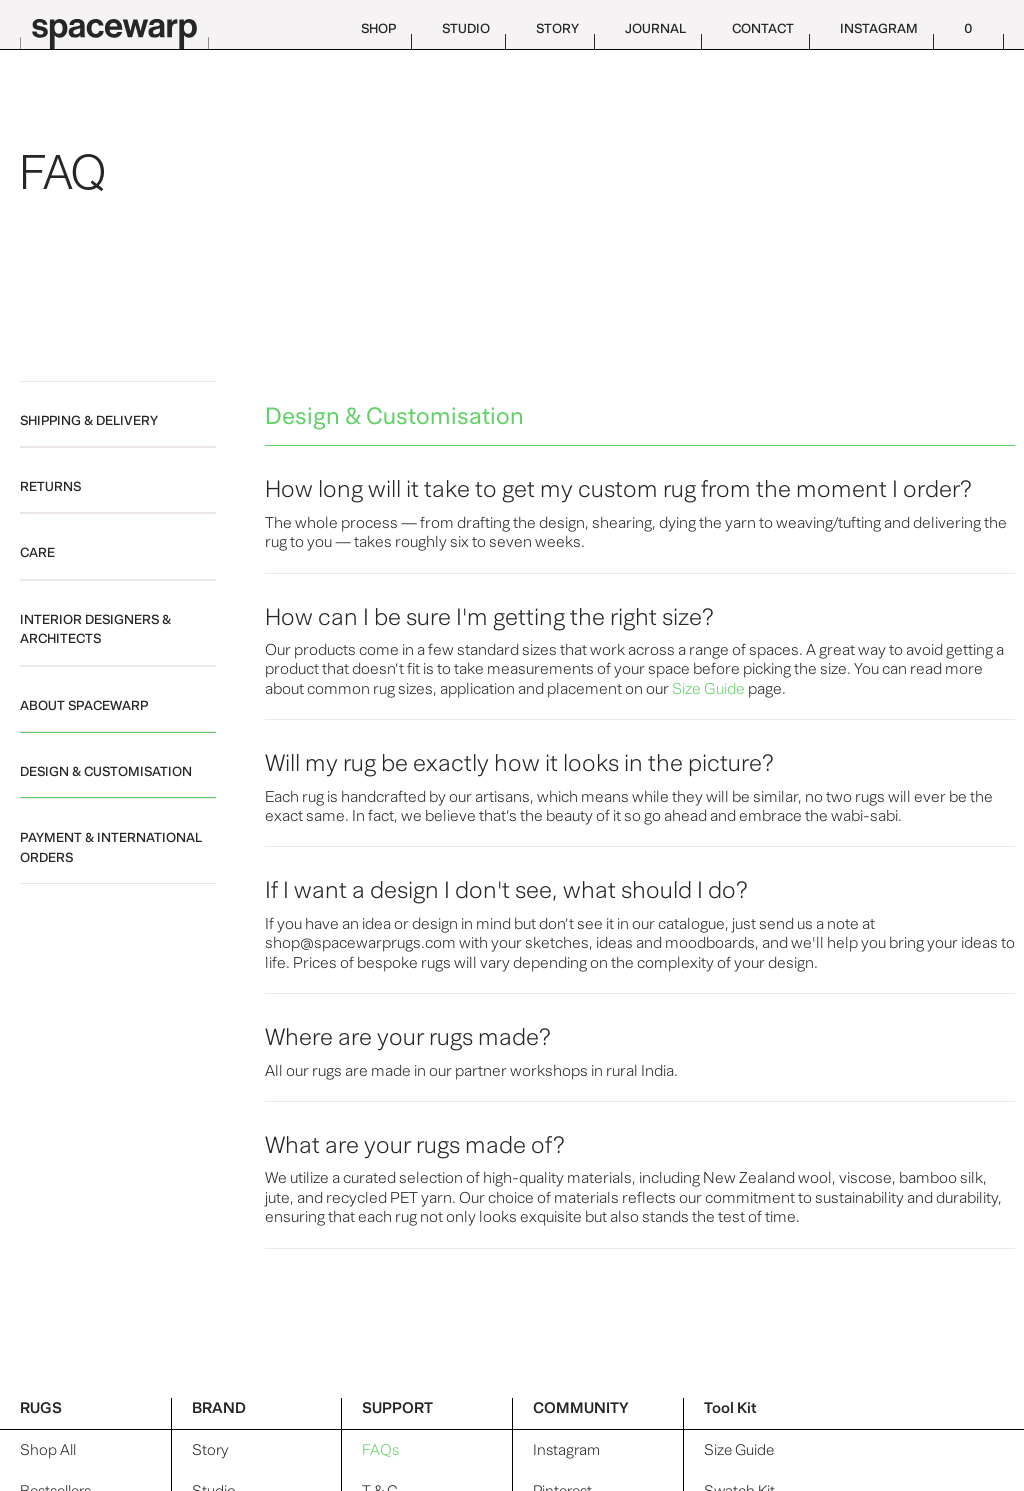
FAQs (380, 1450)
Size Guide (739, 1450)
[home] (120, 24)
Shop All (48, 1450)
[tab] (118, 414)
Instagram (566, 1450)
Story (210, 1450)
